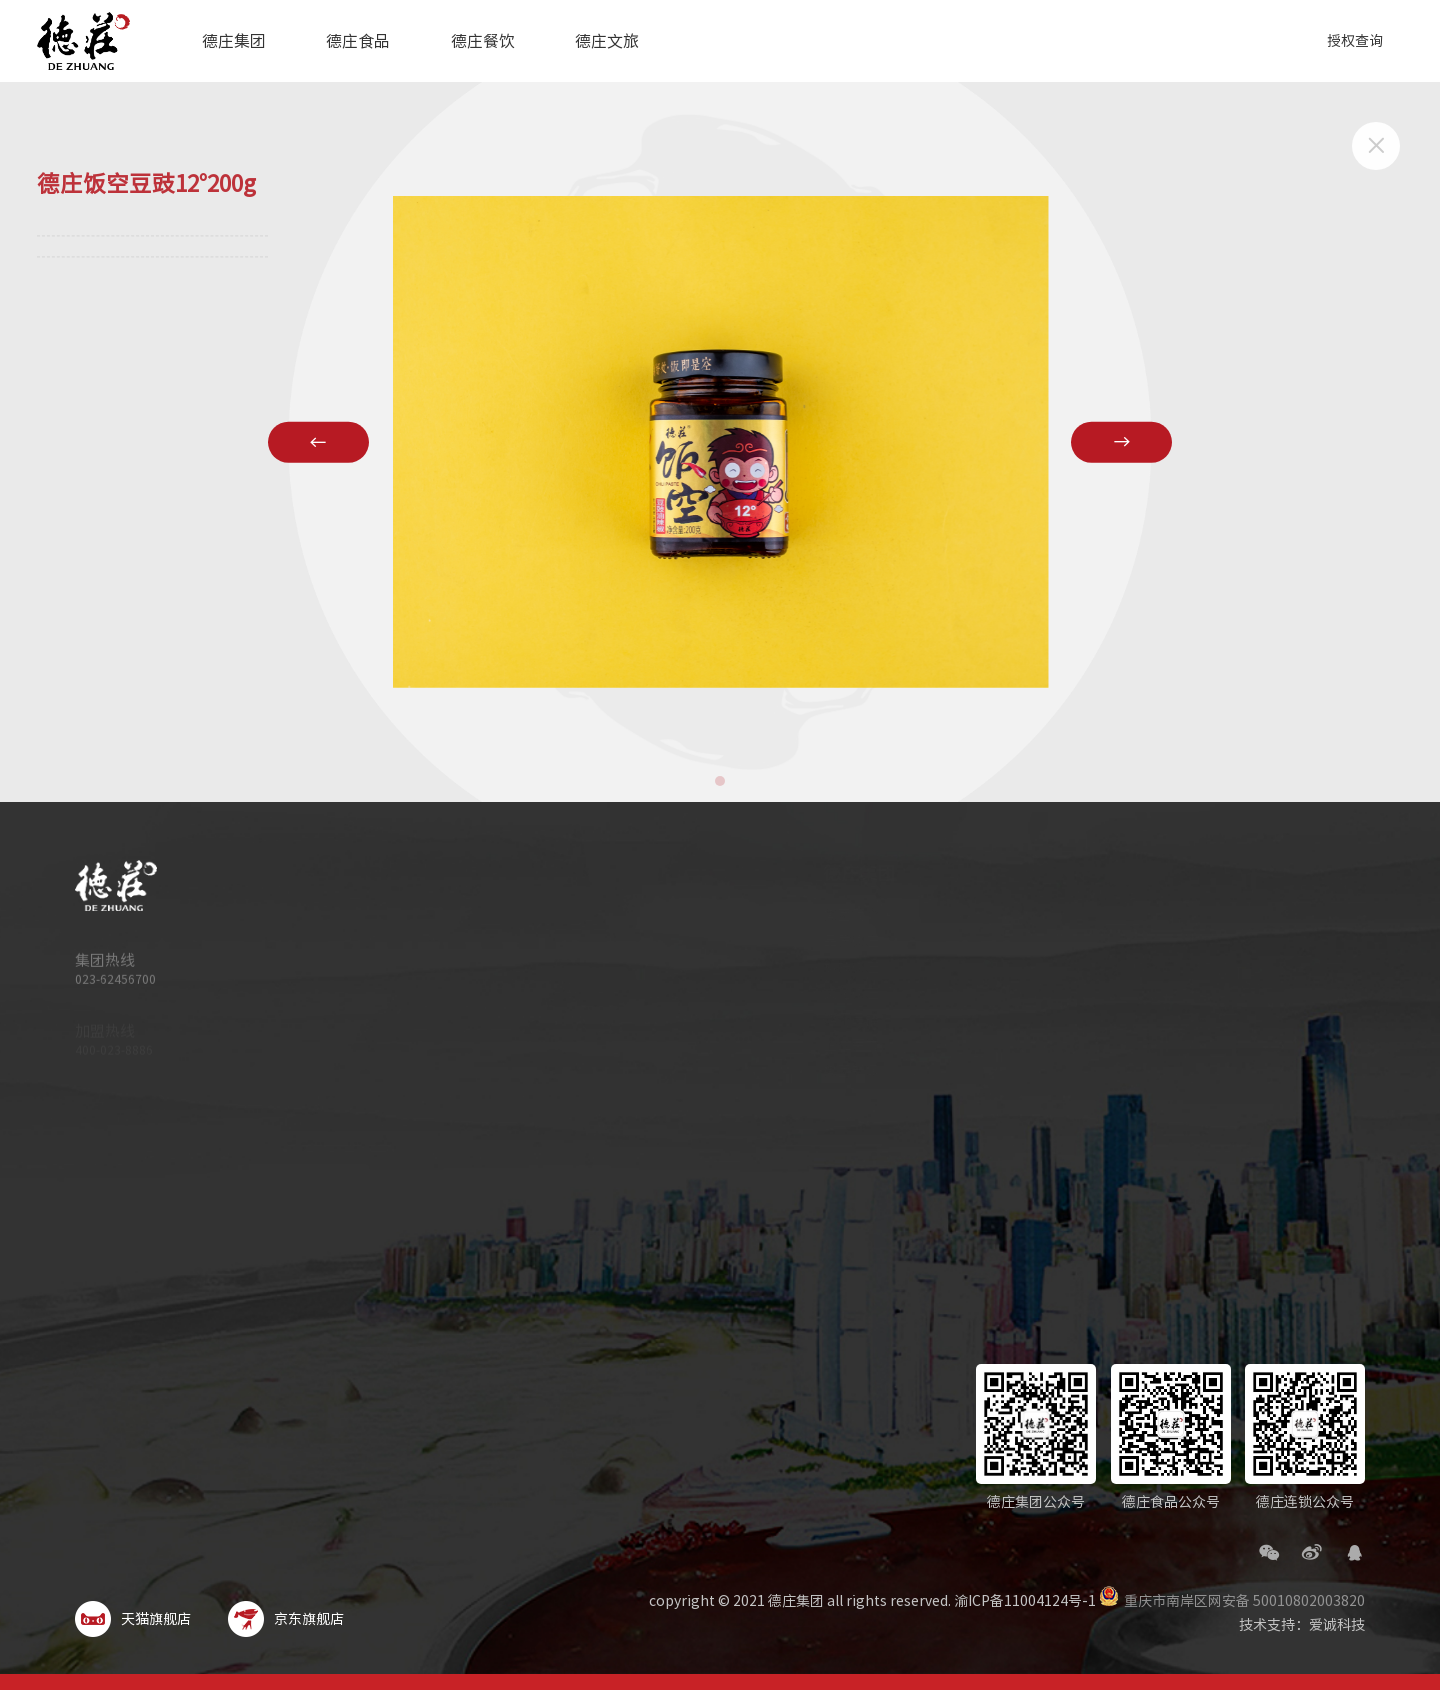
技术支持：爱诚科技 (1302, 1625)
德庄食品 (358, 41)
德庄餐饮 (483, 41)
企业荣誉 (832, 1045)
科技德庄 (832, 967)
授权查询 (1355, 41)
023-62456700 (115, 986)
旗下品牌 (832, 1019)
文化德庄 (832, 993)
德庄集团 (234, 41)
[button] (720, 781)
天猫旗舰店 (133, 1619)
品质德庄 (832, 941)
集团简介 (832, 915)
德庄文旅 (607, 41)
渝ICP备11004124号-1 (1025, 1601)
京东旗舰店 (286, 1619)
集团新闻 (832, 1071)
